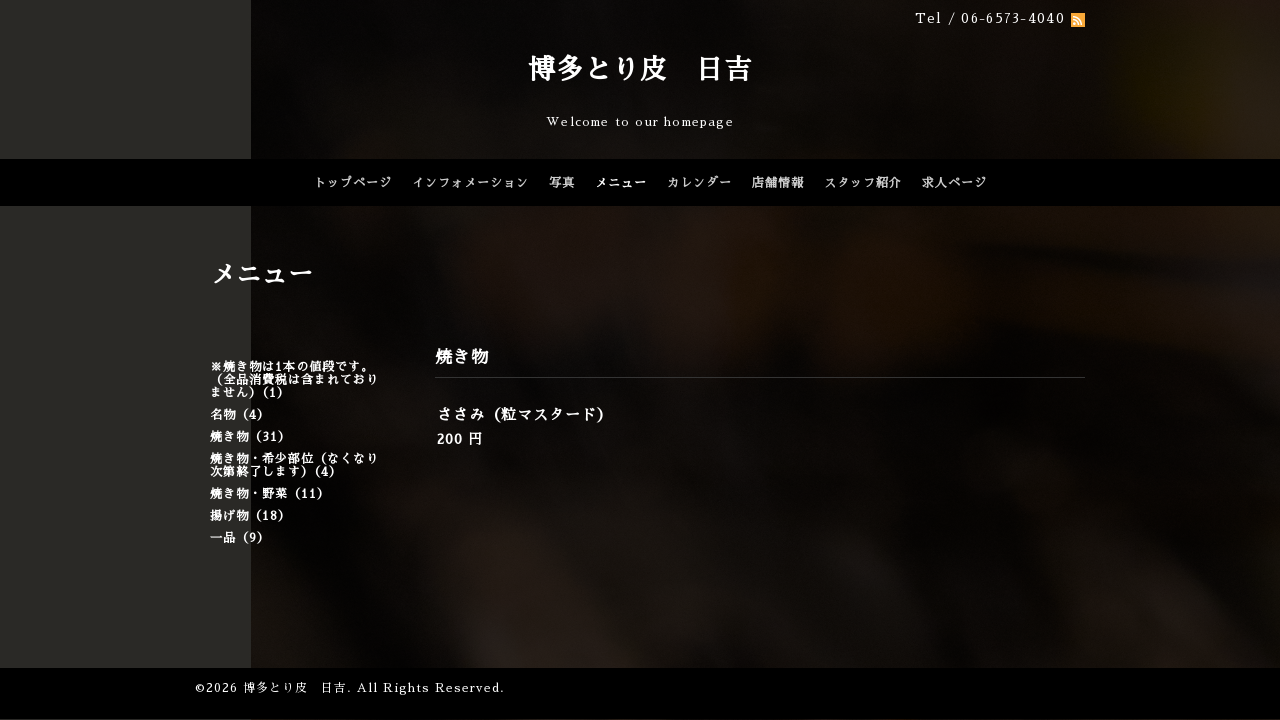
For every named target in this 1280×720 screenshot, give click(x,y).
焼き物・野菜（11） (270, 494)
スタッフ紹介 (863, 183)
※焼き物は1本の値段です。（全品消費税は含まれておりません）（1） (294, 380)
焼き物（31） (250, 437)
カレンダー (699, 183)
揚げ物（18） (250, 516)
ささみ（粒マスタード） (525, 414)
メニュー (621, 183)
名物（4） (240, 415)
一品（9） (240, 538)
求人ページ (954, 183)
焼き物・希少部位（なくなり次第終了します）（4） (294, 465)
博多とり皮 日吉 (640, 69)
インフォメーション (470, 183)
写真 (562, 183)
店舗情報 (778, 183)
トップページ (353, 183)
